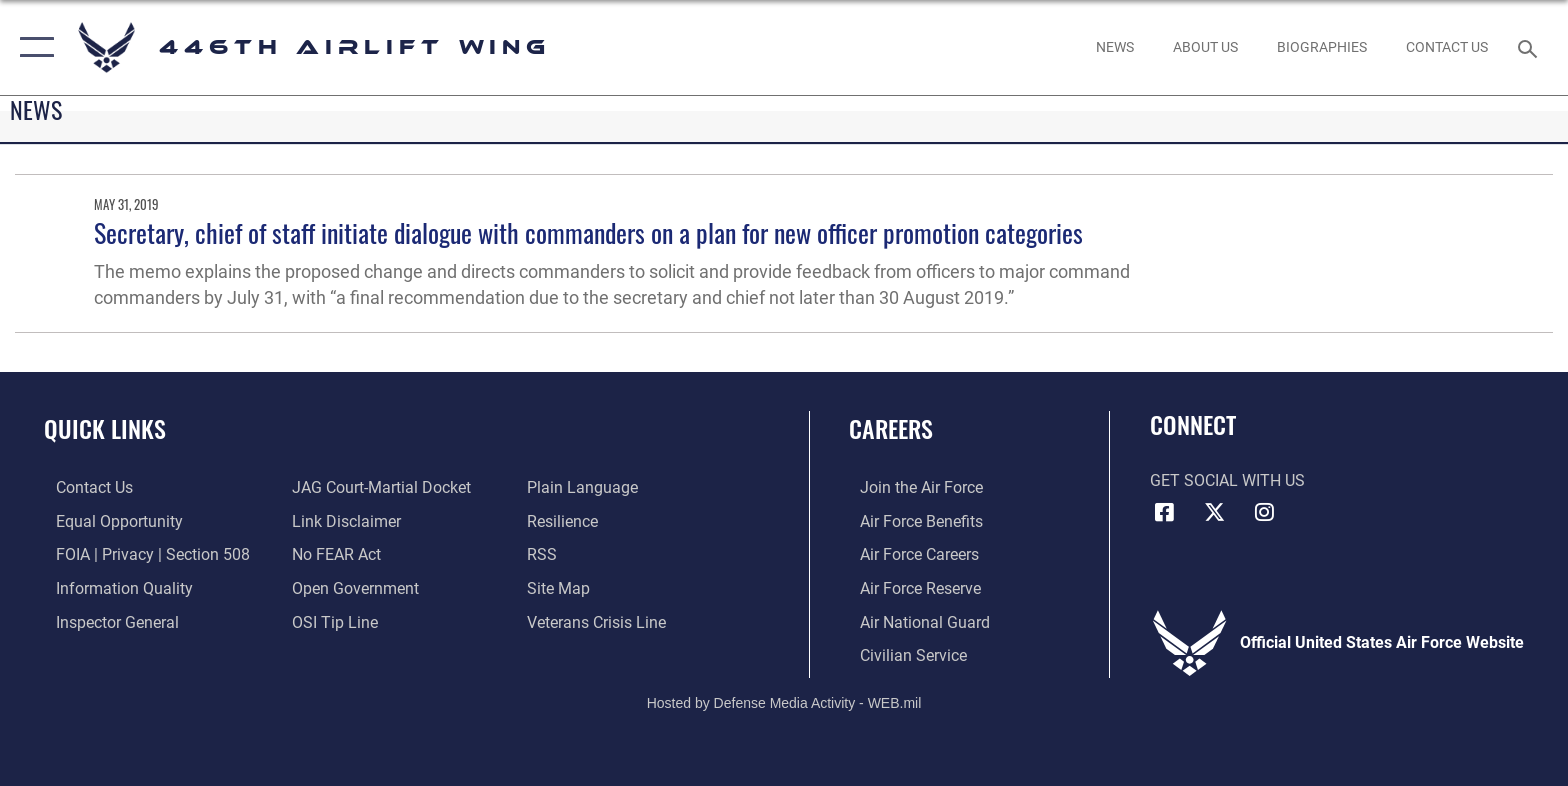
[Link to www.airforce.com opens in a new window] (910, 487)
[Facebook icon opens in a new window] (1165, 512)
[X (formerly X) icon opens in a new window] (1214, 512)
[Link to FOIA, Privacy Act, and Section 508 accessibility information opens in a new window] (141, 554)
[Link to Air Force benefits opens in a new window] (910, 520)
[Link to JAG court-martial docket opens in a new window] (377, 487)
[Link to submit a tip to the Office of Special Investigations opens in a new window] (331, 621)
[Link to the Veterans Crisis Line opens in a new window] (600, 621)
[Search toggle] (1530, 47)
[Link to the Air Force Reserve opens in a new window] (909, 587)
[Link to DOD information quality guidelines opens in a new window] (112, 587)
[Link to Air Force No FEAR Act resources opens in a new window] (332, 554)
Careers (891, 428)
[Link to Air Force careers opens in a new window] (908, 554)
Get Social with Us (1227, 480)
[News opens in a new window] (1114, 47)
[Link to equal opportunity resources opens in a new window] (107, 520)
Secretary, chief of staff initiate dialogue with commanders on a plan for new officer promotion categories (588, 232)
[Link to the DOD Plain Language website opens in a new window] (586, 487)
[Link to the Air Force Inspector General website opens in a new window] (105, 621)
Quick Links (105, 428)
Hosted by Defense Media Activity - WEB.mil (784, 701)
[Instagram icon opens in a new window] (1264, 512)
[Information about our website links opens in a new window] (342, 520)
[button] (32, 47)
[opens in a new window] (1205, 47)
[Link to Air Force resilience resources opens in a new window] (566, 520)
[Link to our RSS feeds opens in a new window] (546, 554)
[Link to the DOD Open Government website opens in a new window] (351, 587)
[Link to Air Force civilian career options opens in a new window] (902, 654)
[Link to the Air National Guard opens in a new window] (914, 621)
